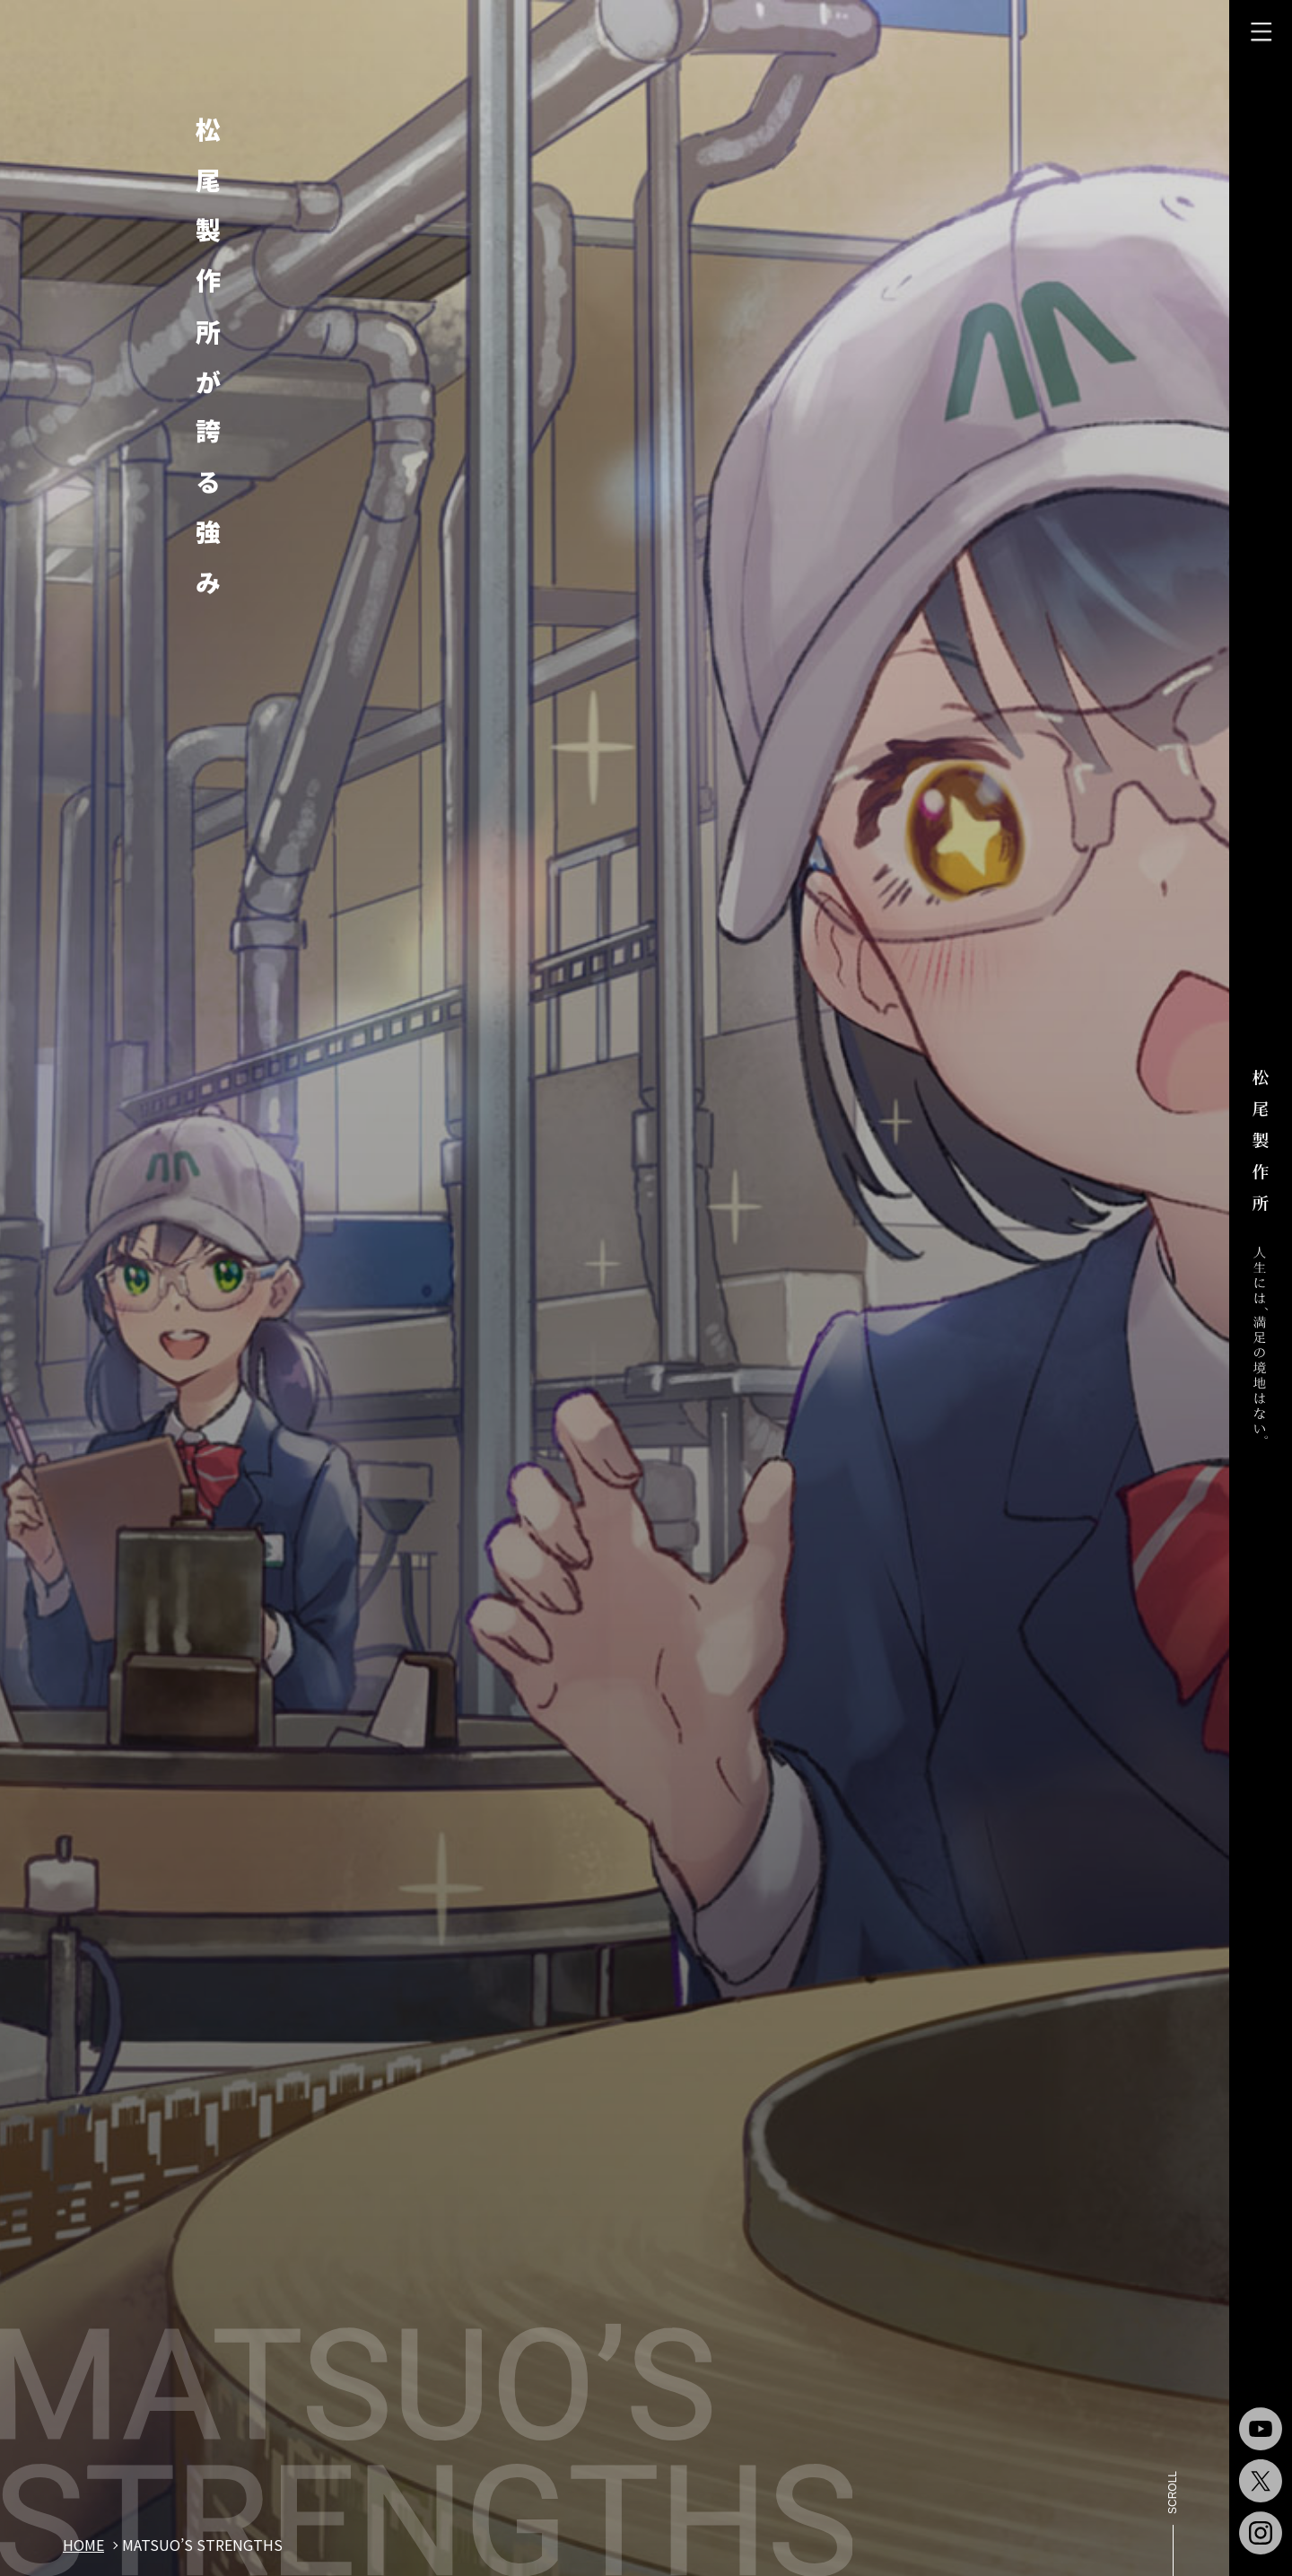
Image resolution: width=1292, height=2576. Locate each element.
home (83, 2544)
